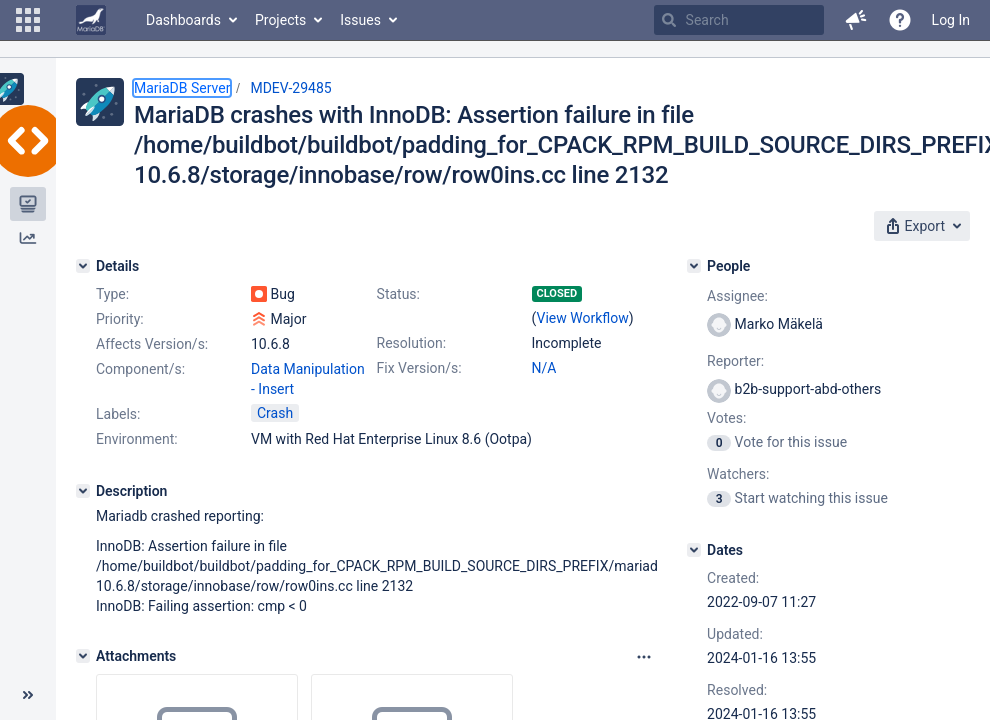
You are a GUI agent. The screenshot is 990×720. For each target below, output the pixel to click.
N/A (544, 368)
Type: (112, 294)
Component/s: (140, 369)
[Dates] (694, 550)
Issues (360, 20)
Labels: (118, 414)
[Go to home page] (91, 20)
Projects (280, 20)
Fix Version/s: (419, 368)
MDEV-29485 (290, 88)
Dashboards (183, 20)
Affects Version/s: (152, 344)
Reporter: (735, 361)
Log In (951, 20)
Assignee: (737, 296)
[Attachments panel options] (644, 657)
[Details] (83, 266)
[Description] (83, 491)
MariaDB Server (182, 88)
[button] (28, 20)
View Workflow (583, 318)
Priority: (120, 319)
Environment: (137, 439)
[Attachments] (83, 656)
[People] (694, 266)
